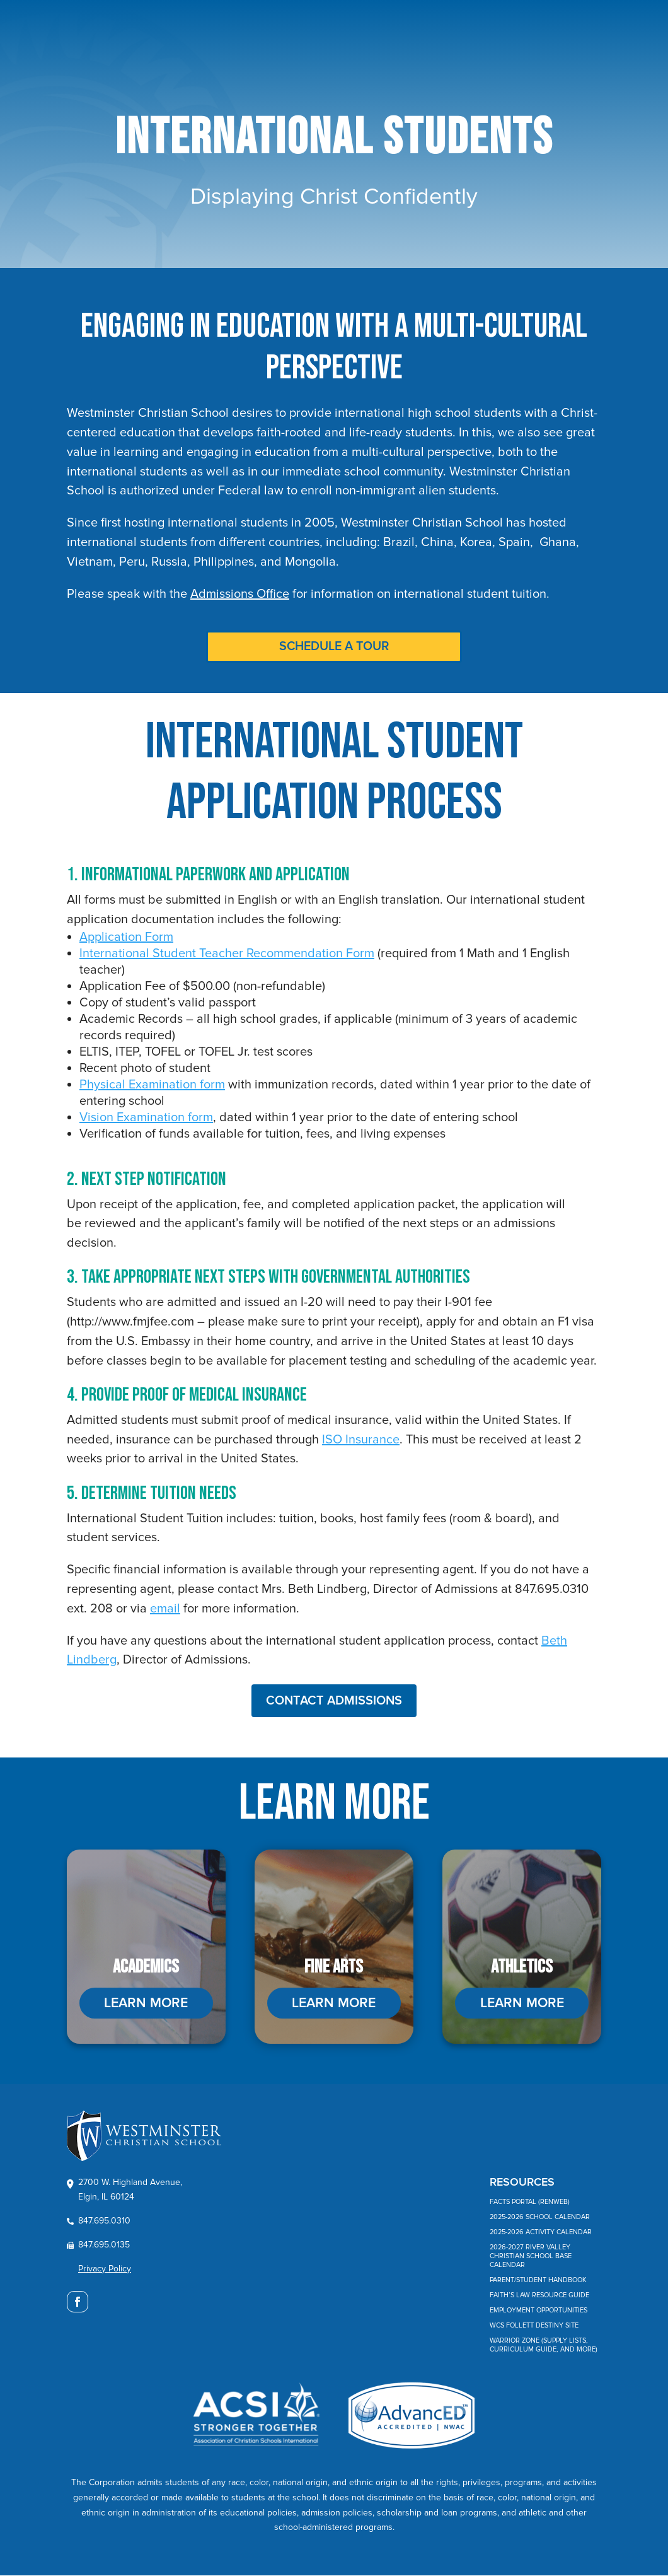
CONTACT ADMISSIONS (334, 1701)
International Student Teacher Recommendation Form (226, 954)
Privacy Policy (104, 2269)
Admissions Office (239, 594)
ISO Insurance (361, 1439)
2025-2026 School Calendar (540, 2218)
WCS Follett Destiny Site (534, 2326)
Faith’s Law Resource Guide (539, 2296)
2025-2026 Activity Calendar (541, 2233)
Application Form (126, 937)
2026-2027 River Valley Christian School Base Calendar (531, 2257)
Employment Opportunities (538, 2311)
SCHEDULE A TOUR (334, 647)
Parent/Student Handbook (538, 2281)
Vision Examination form (146, 1118)
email (165, 1608)
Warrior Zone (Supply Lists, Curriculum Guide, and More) (543, 2346)
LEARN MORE (146, 2003)
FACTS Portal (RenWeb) (530, 2203)
